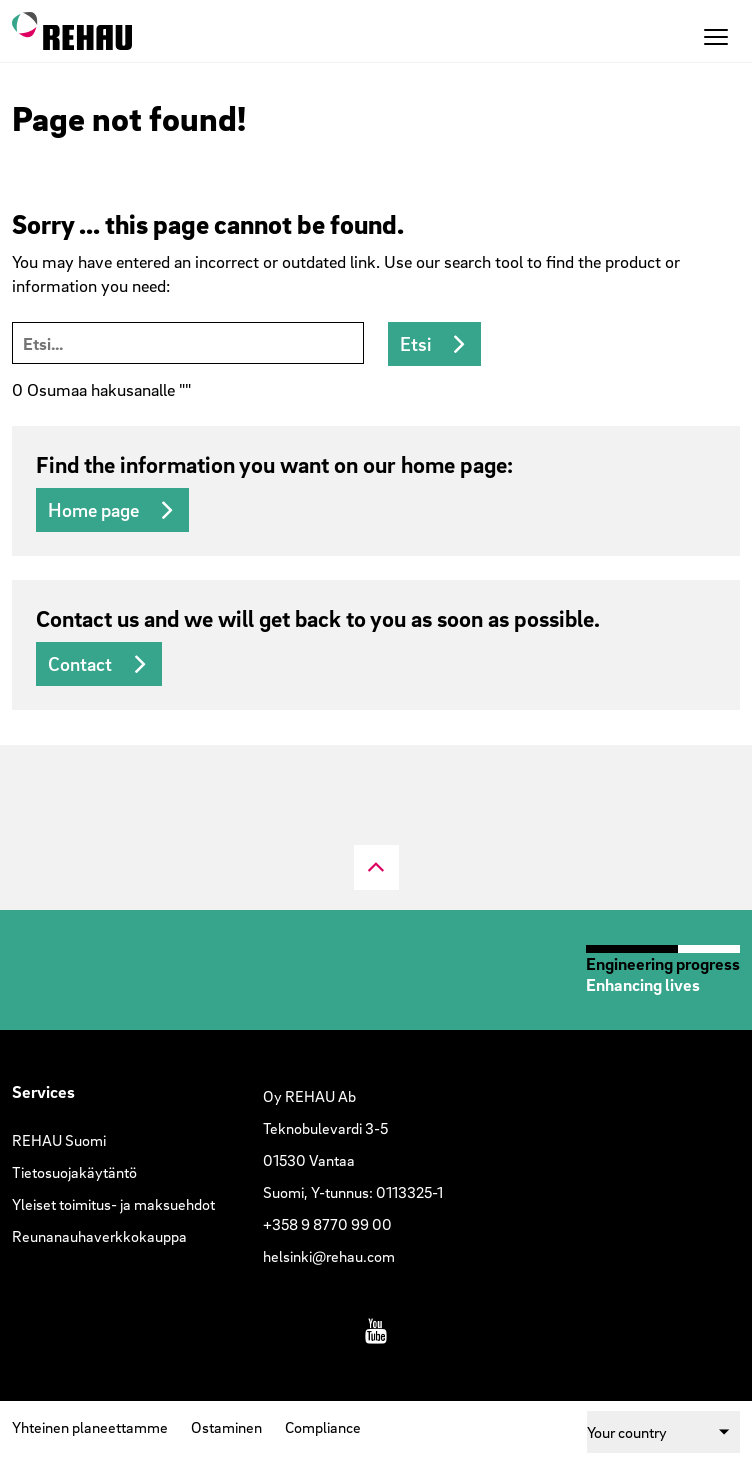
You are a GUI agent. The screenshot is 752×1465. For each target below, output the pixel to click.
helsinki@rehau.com (329, 1256)
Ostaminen (226, 1427)
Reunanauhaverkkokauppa (99, 1236)
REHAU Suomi (59, 1140)
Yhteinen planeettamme (90, 1427)
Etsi (415, 344)
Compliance (323, 1427)
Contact (80, 664)
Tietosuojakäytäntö (74, 1172)
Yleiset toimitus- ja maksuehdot (113, 1204)
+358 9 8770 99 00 (327, 1224)
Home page (93, 510)
